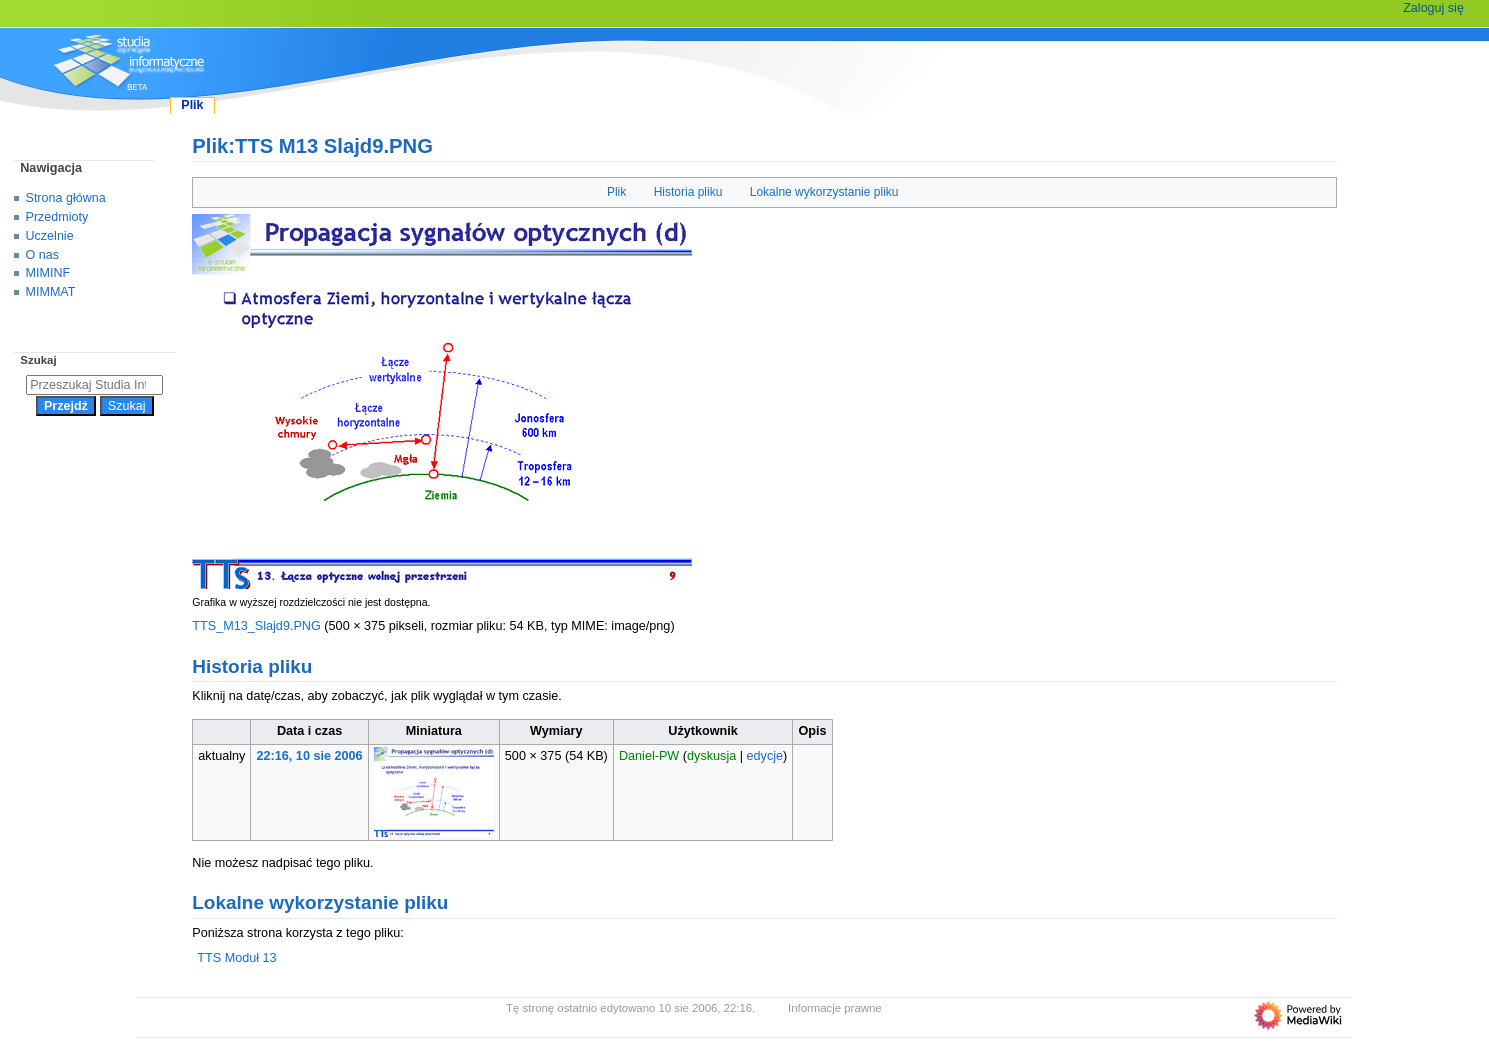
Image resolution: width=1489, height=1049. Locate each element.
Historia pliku (688, 192)
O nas (42, 255)
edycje (765, 756)
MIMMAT (51, 292)
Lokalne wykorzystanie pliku (824, 192)
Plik (616, 192)
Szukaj (38, 360)
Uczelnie (50, 236)
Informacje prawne (835, 1008)
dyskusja (711, 756)
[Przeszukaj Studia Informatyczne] (94, 385)
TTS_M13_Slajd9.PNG (256, 626)
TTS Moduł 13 (236, 958)
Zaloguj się (1433, 8)
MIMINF (48, 273)
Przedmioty (57, 217)
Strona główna (66, 198)
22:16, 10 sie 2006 (310, 756)
